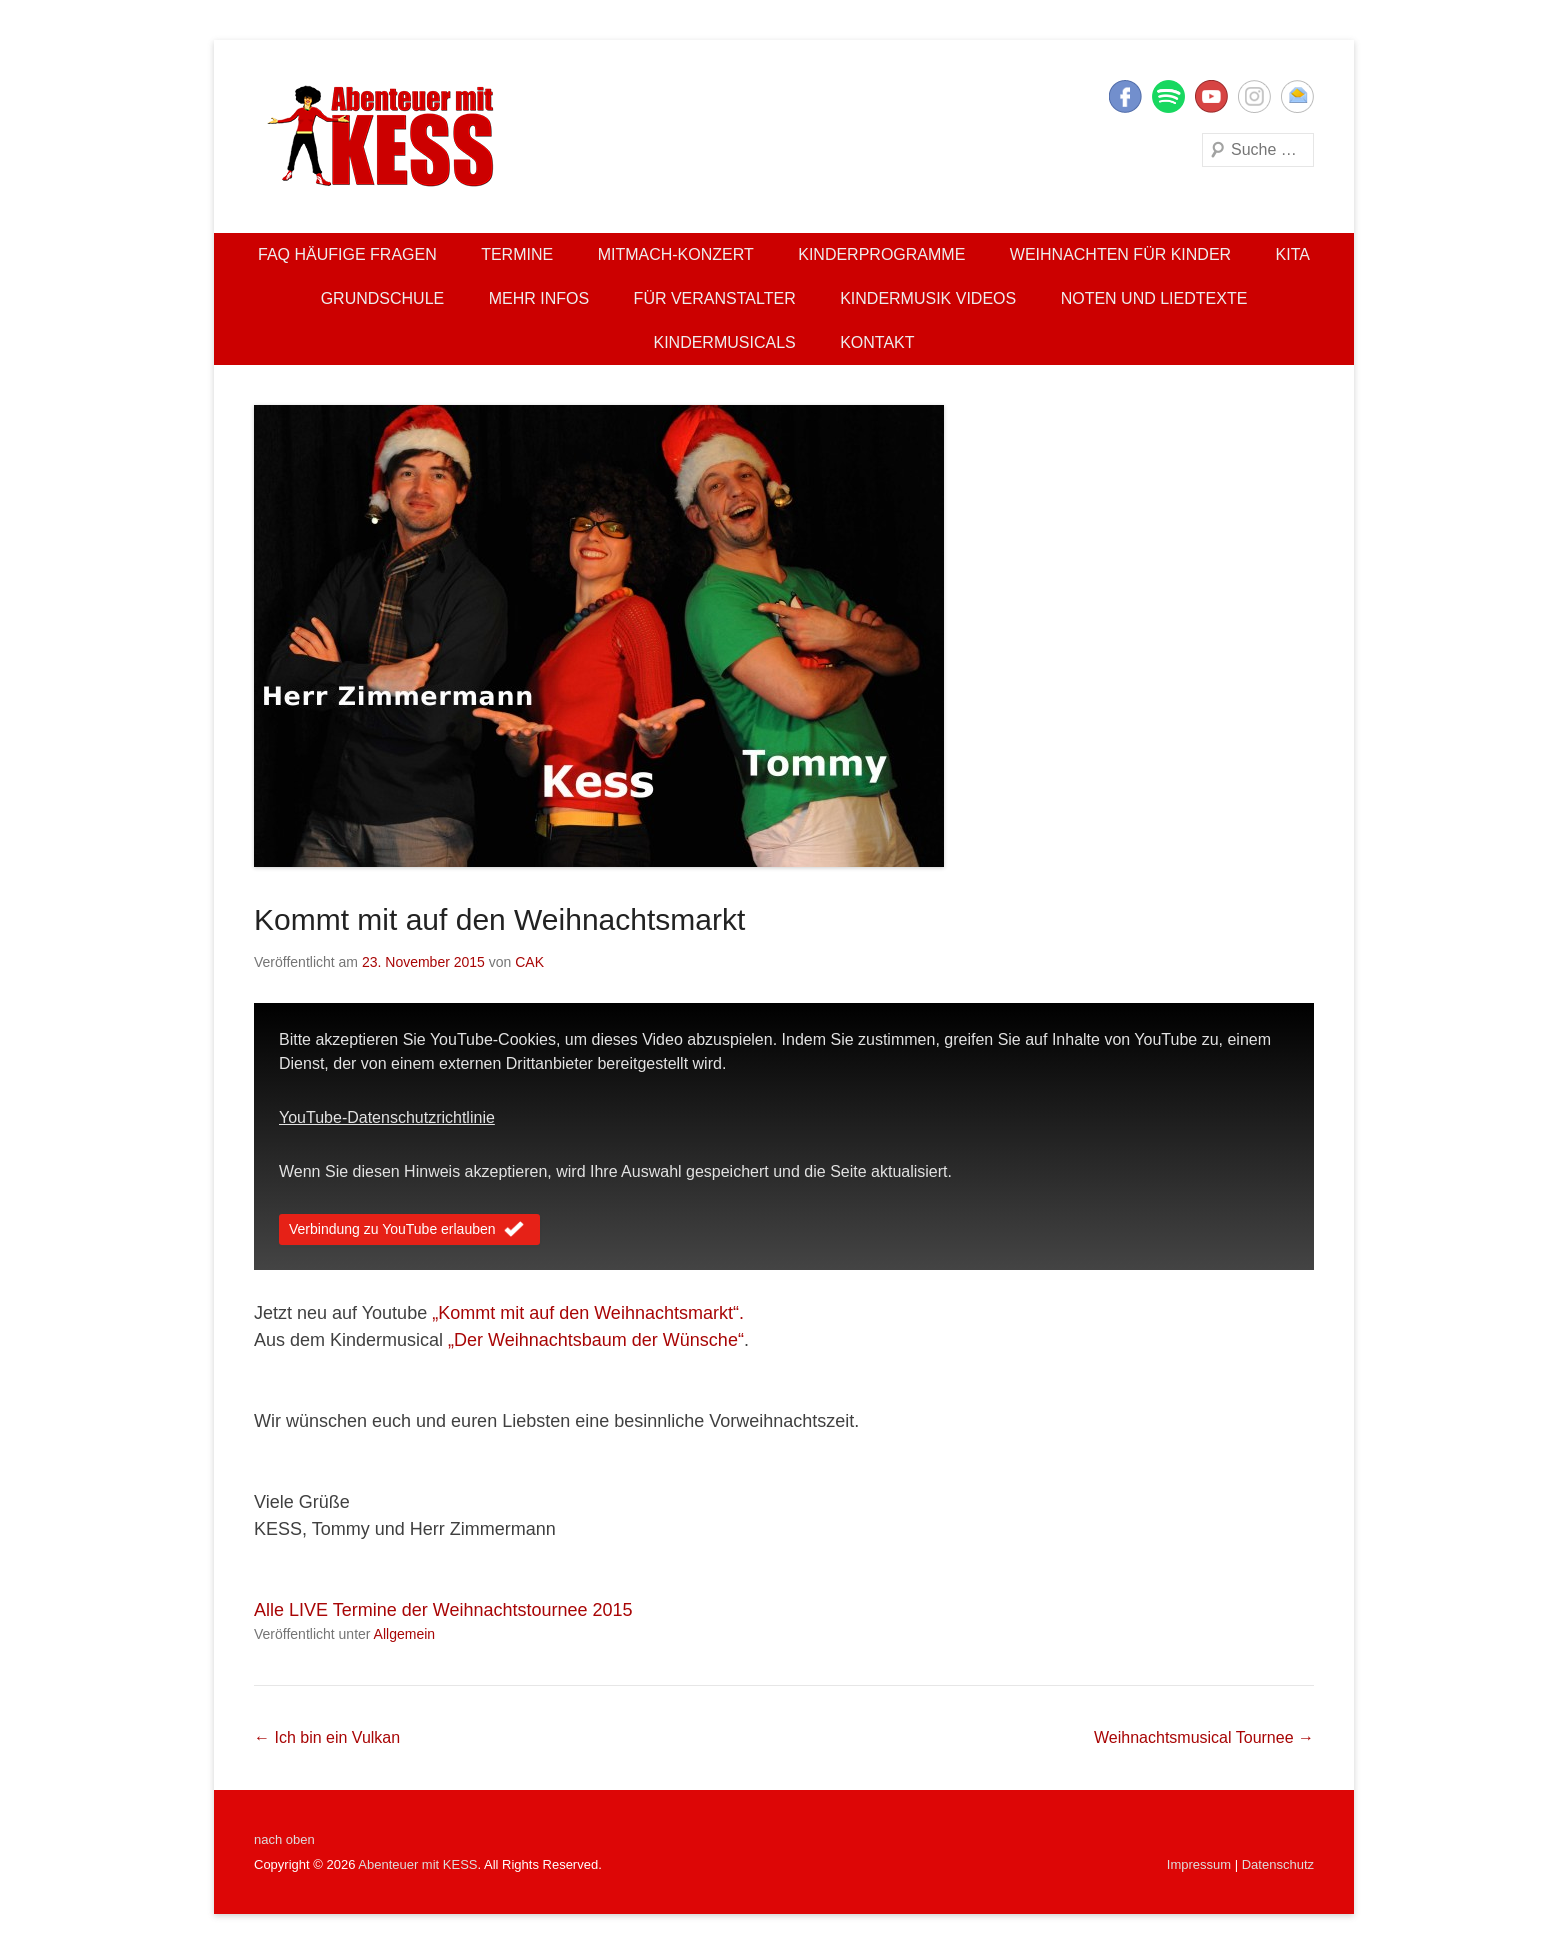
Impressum (1199, 1864)
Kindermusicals (724, 342)
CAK (529, 962)
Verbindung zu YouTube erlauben (409, 1231)
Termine (517, 254)
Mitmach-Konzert (676, 254)
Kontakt (877, 342)
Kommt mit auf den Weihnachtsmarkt (499, 919)
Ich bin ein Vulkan (327, 1737)
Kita (1293, 254)
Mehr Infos (539, 298)
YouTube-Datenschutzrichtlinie (387, 1117)
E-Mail (1297, 96)
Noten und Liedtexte (1154, 298)
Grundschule (383, 298)
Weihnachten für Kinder (1120, 254)
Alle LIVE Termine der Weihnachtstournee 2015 (443, 1610)
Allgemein (404, 1634)
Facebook (1125, 96)
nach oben (284, 1839)
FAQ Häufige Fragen (347, 254)
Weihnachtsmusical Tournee (1204, 1737)
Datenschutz (1278, 1864)
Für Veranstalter (715, 298)
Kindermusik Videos (928, 298)
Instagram (1254, 96)
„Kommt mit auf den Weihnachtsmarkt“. (588, 1313)
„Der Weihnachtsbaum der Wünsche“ (596, 1340)
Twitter (1168, 96)
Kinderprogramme (881, 254)
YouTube (1211, 96)
